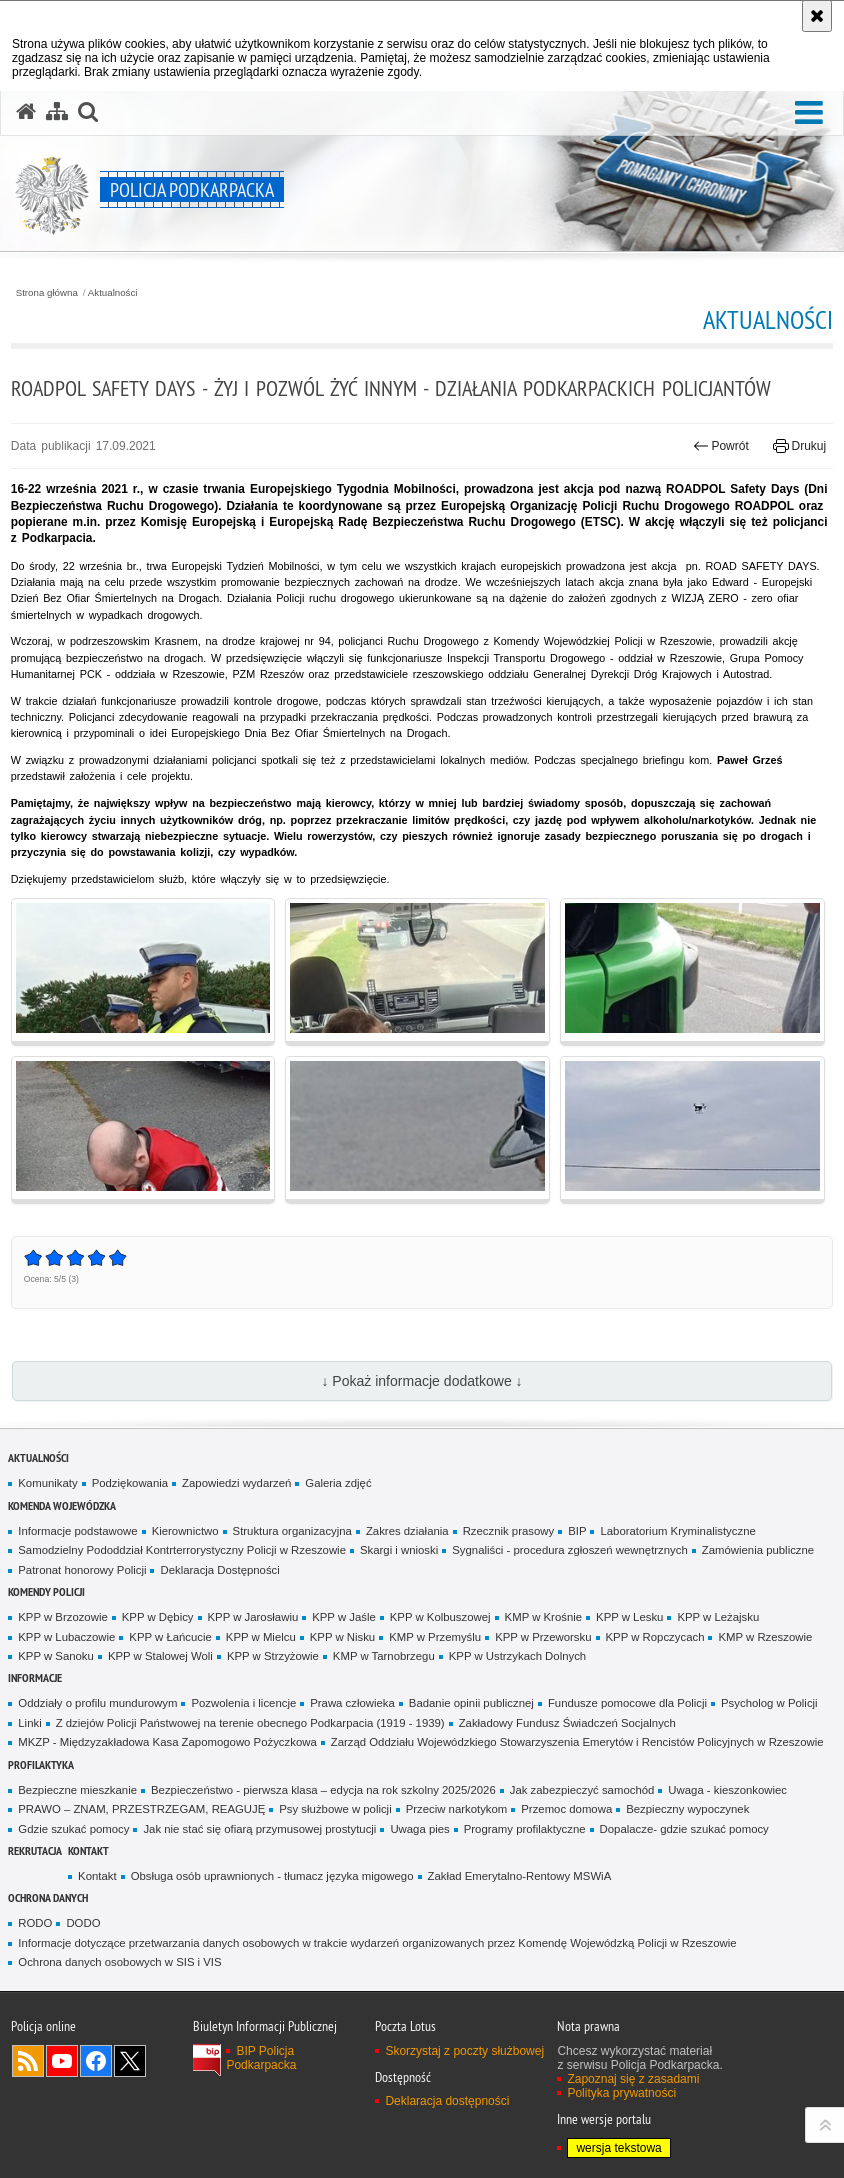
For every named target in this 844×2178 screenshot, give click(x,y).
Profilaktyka (41, 1764)
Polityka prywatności (621, 2093)
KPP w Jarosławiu (253, 1617)
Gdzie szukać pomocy (73, 1829)
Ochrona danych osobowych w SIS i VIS (119, 1962)
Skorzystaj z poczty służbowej (464, 2051)
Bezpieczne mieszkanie (77, 1790)
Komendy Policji (46, 1591)
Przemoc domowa (566, 1809)
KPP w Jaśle (344, 1617)
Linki (29, 1723)
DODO (83, 1923)
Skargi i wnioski (399, 1550)
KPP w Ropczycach (655, 1637)
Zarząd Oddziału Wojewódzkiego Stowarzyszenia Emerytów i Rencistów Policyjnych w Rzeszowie (577, 1742)
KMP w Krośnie (543, 1617)
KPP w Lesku (629, 1617)
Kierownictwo (185, 1531)
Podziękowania (130, 1483)
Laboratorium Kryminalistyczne (677, 1531)
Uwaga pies (419, 1829)
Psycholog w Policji (769, 1703)
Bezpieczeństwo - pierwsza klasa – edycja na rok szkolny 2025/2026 (323, 1790)
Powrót (721, 446)
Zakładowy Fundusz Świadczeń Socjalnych (567, 1723)
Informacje (35, 1677)
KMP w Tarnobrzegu (384, 1656)
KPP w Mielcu (261, 1637)
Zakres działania (407, 1531)
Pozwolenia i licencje (243, 1703)
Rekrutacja (35, 1850)
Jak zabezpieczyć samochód (582, 1790)
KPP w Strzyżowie (273, 1656)
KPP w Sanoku (56, 1656)
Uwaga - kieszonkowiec (727, 1790)
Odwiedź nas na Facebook (96, 2061)
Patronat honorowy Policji (82, 1570)
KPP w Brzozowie (62, 1617)
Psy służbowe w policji (335, 1809)
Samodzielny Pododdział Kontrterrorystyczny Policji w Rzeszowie (182, 1550)
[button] (809, 113)
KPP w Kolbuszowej (440, 1617)
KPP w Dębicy (158, 1617)
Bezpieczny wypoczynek (687, 1809)
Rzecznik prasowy (509, 1531)
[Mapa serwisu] (57, 112)
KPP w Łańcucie (170, 1637)
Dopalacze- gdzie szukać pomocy (684, 1829)
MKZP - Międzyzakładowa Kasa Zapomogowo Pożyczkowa (167, 1742)
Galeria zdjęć (338, 1483)
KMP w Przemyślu (435, 1637)
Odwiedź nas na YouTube (62, 2061)
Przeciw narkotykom (457, 1809)
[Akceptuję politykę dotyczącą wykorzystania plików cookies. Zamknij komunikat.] (817, 16)
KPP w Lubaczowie (66, 1637)
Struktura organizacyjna (292, 1531)
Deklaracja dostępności (447, 2101)
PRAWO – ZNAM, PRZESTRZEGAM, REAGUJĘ (141, 1809)
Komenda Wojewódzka (62, 1505)
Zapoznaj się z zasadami (633, 2079)
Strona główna (47, 293)
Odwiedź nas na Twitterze (130, 2061)
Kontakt (88, 1850)
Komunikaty (47, 1483)
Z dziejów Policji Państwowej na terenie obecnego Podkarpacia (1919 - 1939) (250, 1723)
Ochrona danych (48, 1897)
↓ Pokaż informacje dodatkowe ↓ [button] (421, 1381)
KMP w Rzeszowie (765, 1637)
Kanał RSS (28, 2061)
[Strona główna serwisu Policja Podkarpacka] (26, 112)
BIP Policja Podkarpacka (261, 2058)
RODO (35, 1923)
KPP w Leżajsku (718, 1617)
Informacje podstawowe (77, 1531)
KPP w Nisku (342, 1637)
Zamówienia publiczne (758, 1550)
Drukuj (799, 446)
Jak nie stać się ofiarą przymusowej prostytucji (259, 1829)
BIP (577, 1531)
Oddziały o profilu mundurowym (97, 1703)
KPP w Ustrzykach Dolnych (517, 1656)
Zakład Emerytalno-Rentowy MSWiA (520, 1876)
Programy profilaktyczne (525, 1829)
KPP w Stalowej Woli (160, 1656)
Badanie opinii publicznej (471, 1703)
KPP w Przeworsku (543, 1637)
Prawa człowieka (352, 1703)
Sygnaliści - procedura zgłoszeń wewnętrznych (570, 1550)
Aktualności (113, 293)
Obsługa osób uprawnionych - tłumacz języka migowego (272, 1876)
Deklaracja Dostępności (219, 1570)
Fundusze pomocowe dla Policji (627, 1703)
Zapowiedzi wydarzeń (236, 1483)
